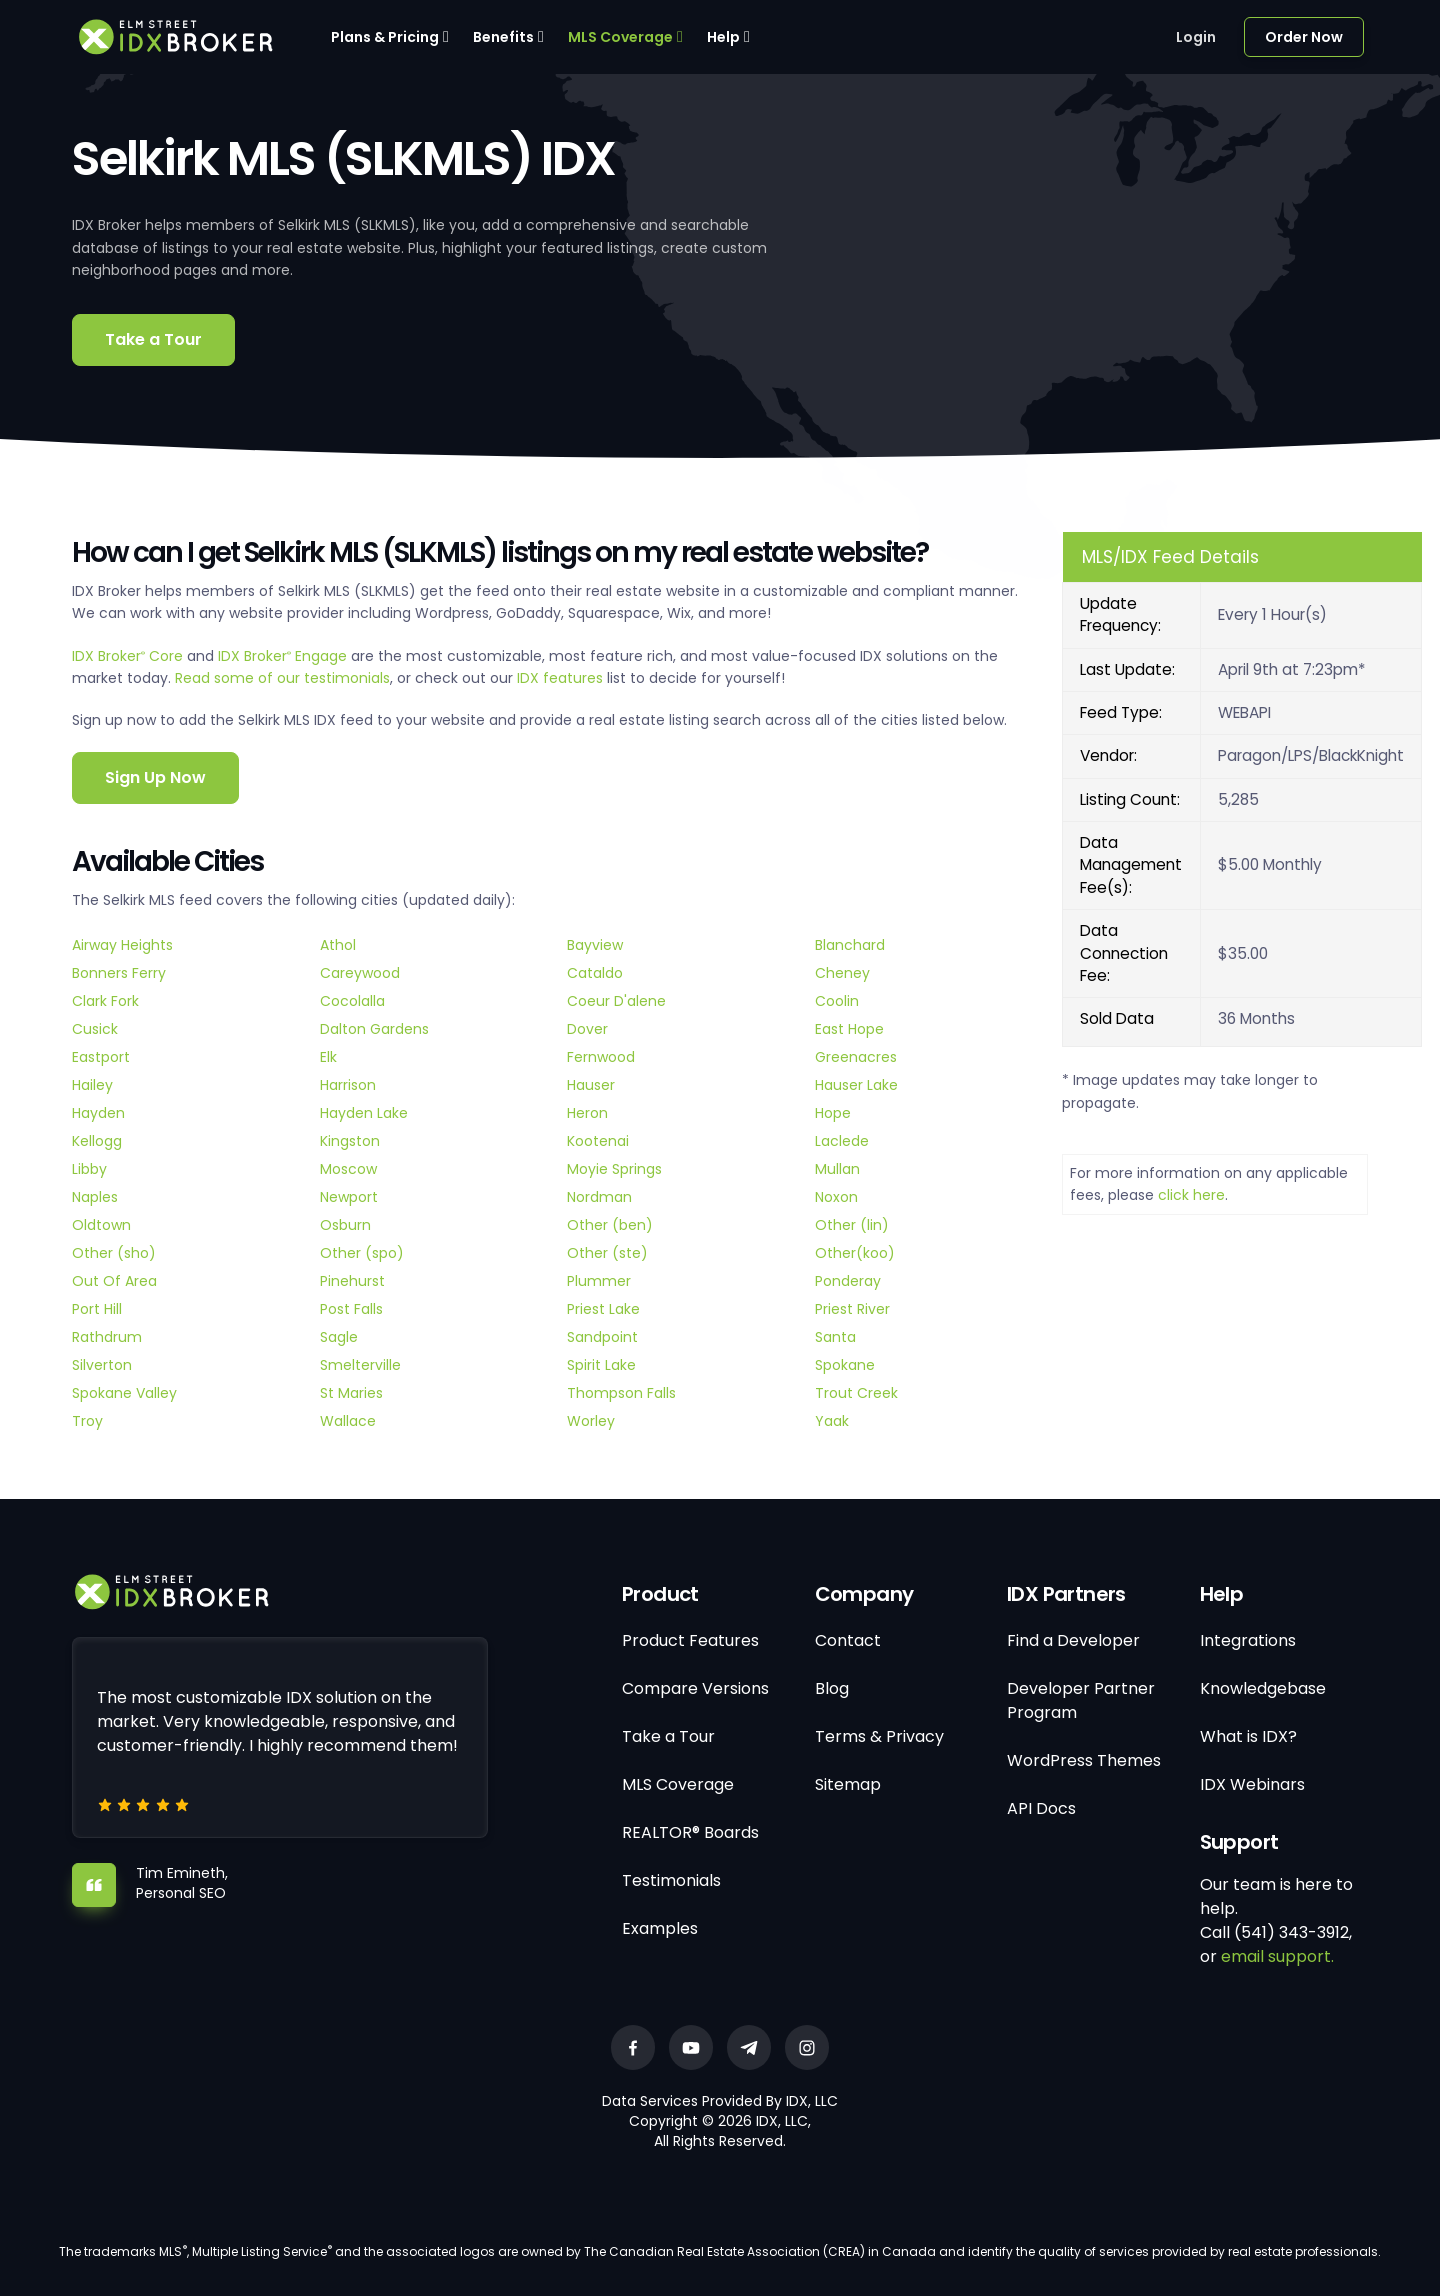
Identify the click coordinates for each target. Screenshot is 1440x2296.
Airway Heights (122, 945)
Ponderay (848, 1281)
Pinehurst (352, 1281)
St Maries (351, 1393)
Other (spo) (362, 1253)
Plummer (599, 1281)
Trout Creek (856, 1393)
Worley (591, 1421)
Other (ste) (607, 1253)
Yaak (832, 1421)
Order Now (1304, 37)
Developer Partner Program (1081, 1700)
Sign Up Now (155, 777)
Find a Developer (1073, 1640)
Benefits (503, 37)
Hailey (92, 1085)
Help (723, 37)
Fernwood (601, 1057)
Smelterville (360, 1365)
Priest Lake (603, 1309)
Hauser (591, 1085)
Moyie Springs (614, 1169)
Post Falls (351, 1309)
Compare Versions (695, 1688)
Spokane (845, 1365)
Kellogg (97, 1141)
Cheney (842, 973)
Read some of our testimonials (282, 678)
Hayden (98, 1113)
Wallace (348, 1421)
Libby (89, 1169)
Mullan (837, 1169)
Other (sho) (114, 1253)
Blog (832, 1688)
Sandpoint (602, 1337)
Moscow (348, 1169)
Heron (587, 1113)
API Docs (1041, 1808)
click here (1191, 1195)
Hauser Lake (856, 1085)
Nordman (599, 1197)
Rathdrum (107, 1337)
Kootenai (598, 1141)
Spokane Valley (124, 1393)
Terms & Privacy (879, 1736)
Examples (660, 1928)
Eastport (101, 1057)
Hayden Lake (364, 1113)
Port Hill (97, 1309)
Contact (848, 1640)
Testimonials (671, 1880)
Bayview (595, 945)
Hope (833, 1113)
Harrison (348, 1085)
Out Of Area (114, 1281)
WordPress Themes (1084, 1760)
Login (1196, 37)
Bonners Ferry (119, 973)
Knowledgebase (1263, 1688)
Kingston (350, 1141)
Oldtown (101, 1225)
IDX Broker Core (129, 656)
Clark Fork (105, 1001)
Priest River (852, 1309)
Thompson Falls (621, 1393)
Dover (587, 1029)
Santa (835, 1337)
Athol (338, 945)
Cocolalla (352, 1001)
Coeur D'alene (616, 1001)
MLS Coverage (620, 37)
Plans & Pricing (385, 37)
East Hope (849, 1029)
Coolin (837, 1001)
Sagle (339, 1337)
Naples (95, 1197)
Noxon (836, 1197)
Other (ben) (610, 1225)
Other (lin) (852, 1225)
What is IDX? (1248, 1736)
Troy (87, 1421)
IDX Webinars (1252, 1784)
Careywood (360, 973)
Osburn (345, 1225)
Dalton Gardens (374, 1029)
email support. (1277, 1956)
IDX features (560, 678)
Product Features (690, 1640)
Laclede (842, 1141)
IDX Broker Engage (284, 656)
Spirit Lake (601, 1365)
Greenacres (856, 1057)
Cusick (95, 1029)
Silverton (102, 1365)
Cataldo (595, 973)
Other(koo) (855, 1253)
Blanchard (850, 945)
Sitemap (848, 1784)
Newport (349, 1197)
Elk (328, 1057)
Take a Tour (153, 339)
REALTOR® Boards (690, 1832)
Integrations (1248, 1640)
